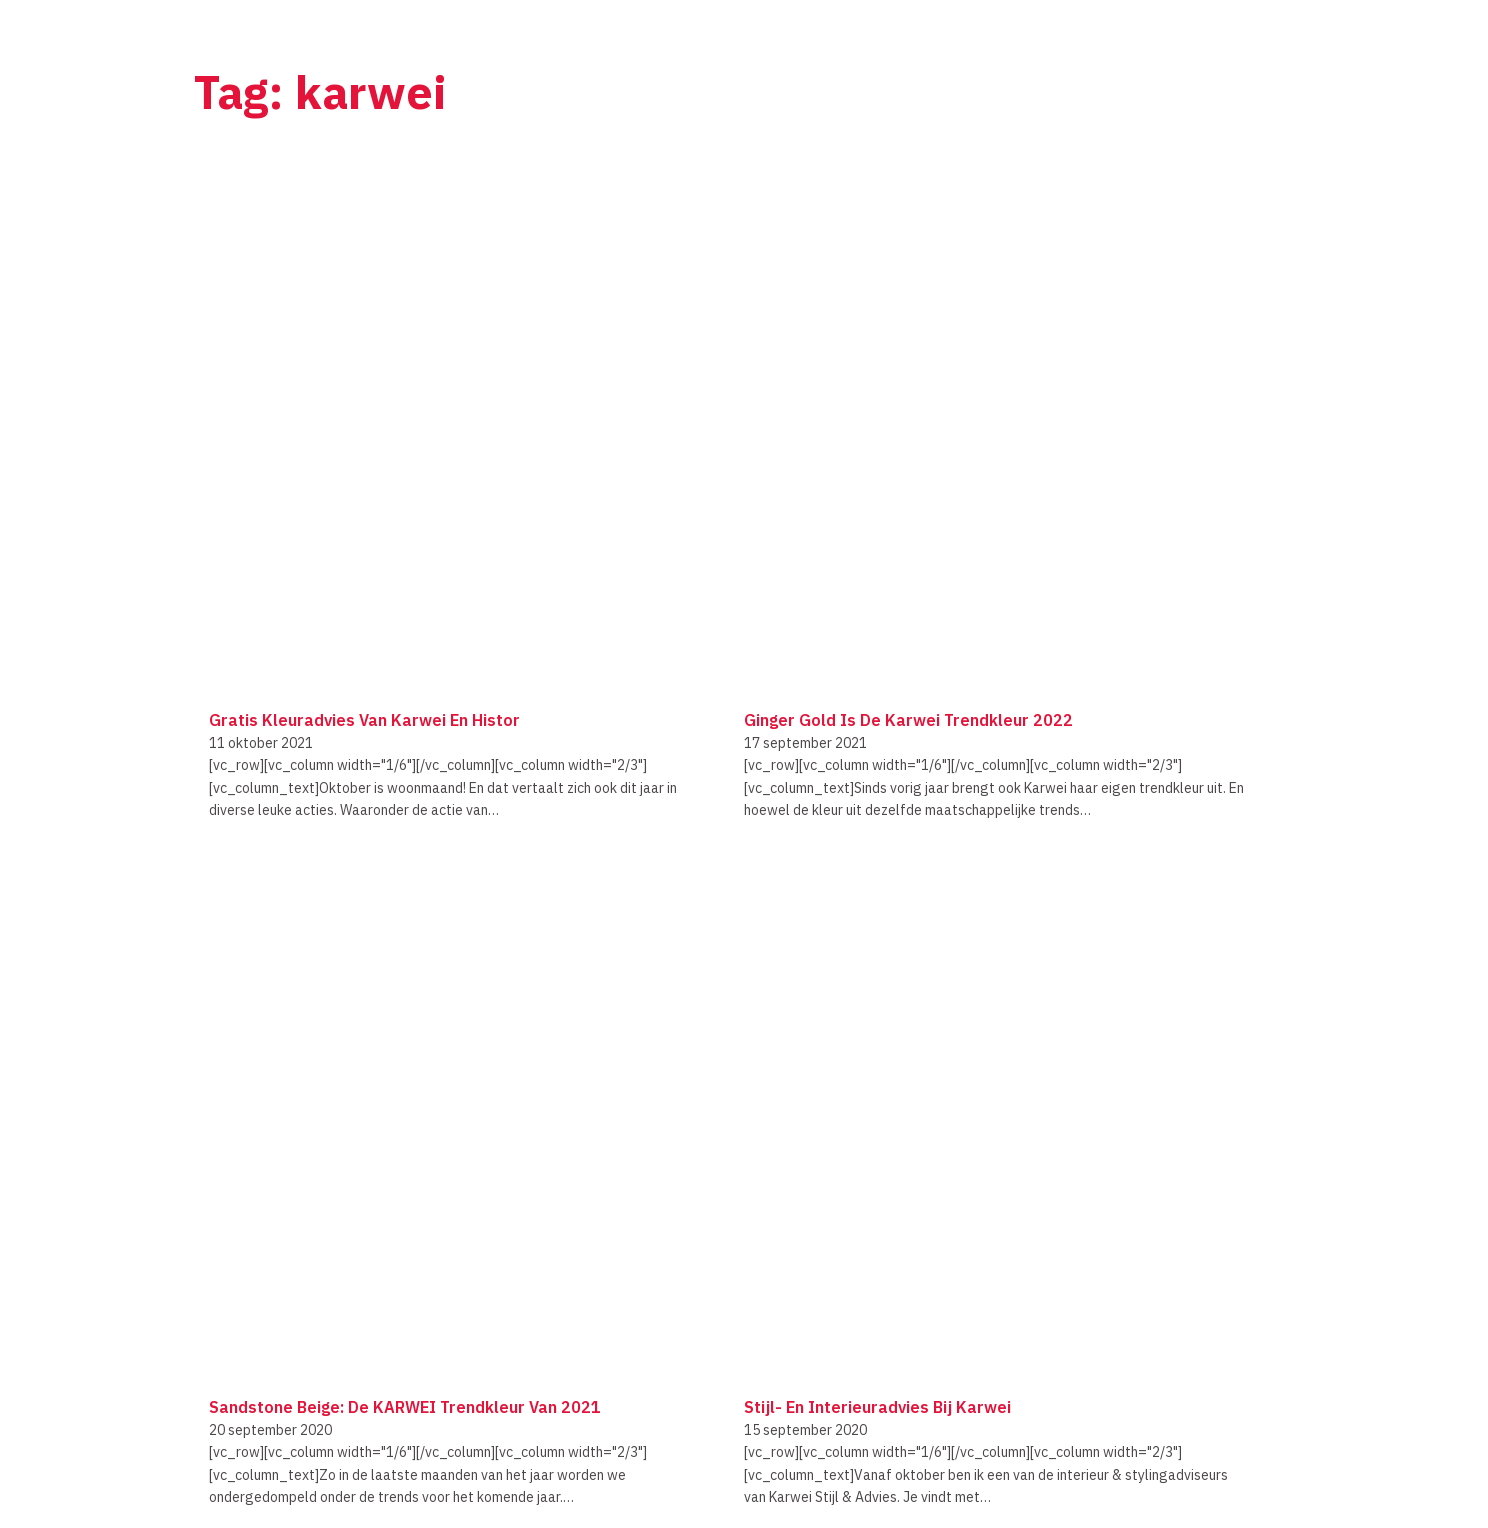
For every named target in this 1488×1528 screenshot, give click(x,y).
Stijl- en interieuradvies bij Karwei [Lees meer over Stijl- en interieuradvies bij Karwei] (877, 1407)
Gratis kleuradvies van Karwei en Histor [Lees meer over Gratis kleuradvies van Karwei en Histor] (364, 720)
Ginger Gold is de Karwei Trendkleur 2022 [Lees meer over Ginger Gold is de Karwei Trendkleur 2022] (908, 720)
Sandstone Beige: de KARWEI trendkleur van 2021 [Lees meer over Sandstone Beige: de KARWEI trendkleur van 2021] (405, 1407)
